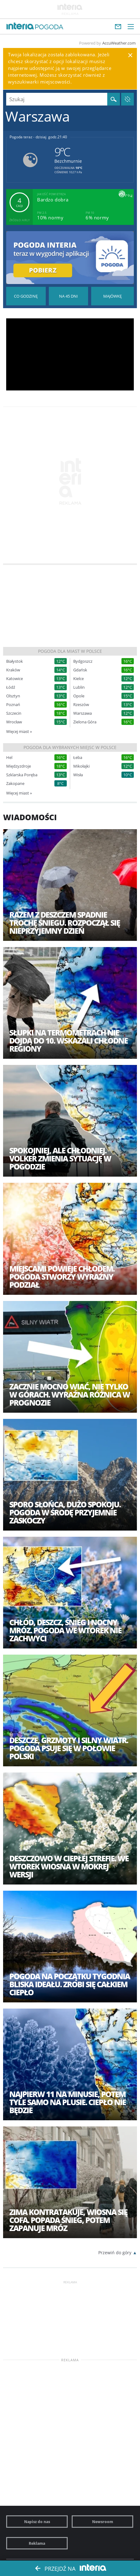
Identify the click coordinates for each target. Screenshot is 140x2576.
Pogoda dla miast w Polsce (70, 651)
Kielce (78, 678)
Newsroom (102, 2521)
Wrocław (14, 722)
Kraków (13, 670)
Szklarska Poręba (21, 775)
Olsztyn (13, 696)
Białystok (14, 661)
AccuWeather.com (119, 43)
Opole (78, 696)
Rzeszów (81, 704)
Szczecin (13, 713)
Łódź (10, 687)
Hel (9, 757)
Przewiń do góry (114, 2252)
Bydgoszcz (82, 661)
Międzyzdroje (18, 766)
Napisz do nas (37, 2521)
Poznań (13, 704)
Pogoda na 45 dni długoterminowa (68, 296)
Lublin (79, 687)
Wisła (78, 775)
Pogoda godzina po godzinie (26, 296)
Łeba (77, 757)
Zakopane (15, 783)
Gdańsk (80, 670)
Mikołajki (81, 766)
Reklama (37, 2543)
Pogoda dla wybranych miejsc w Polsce (70, 747)
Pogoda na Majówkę (112, 296)
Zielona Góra (84, 722)
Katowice (14, 678)
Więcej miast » (19, 731)
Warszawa (82, 713)
